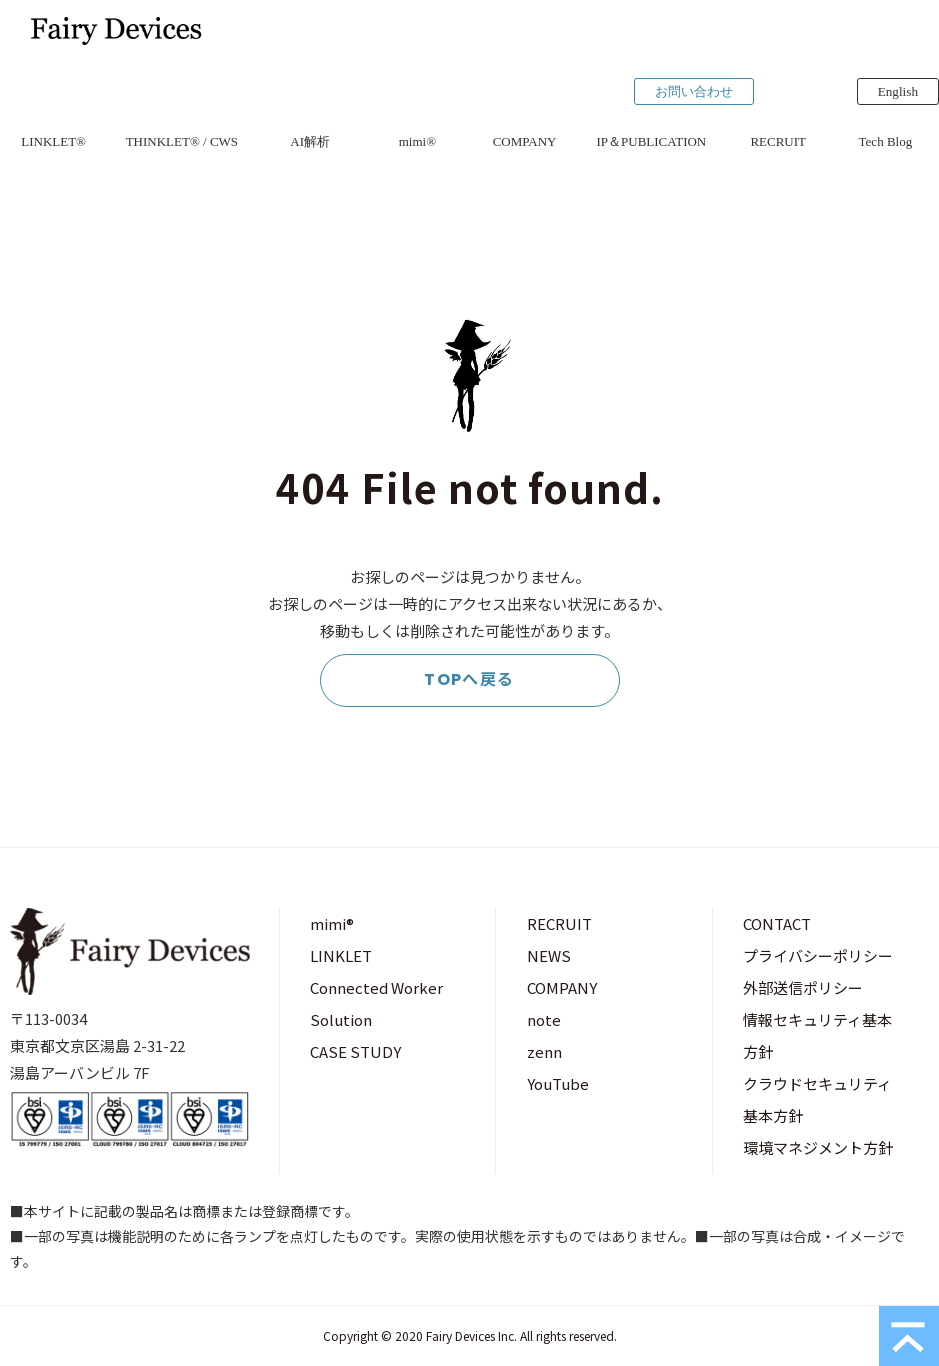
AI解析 (310, 141)
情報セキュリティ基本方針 (817, 1035)
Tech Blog (886, 141)
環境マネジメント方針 (818, 1147)
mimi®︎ (417, 141)
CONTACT (777, 923)
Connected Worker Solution (376, 1003)
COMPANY (525, 141)
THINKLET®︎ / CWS (182, 141)
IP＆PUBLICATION (651, 141)
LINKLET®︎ (53, 141)
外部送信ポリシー (803, 987)
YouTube (558, 1083)
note (544, 1019)
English (898, 91)
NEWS (549, 955)
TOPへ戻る (469, 679)
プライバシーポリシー (818, 955)
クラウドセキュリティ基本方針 (817, 1099)
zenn (544, 1051)
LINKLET (341, 955)
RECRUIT (778, 141)
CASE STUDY (355, 1051)
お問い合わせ (694, 91)
